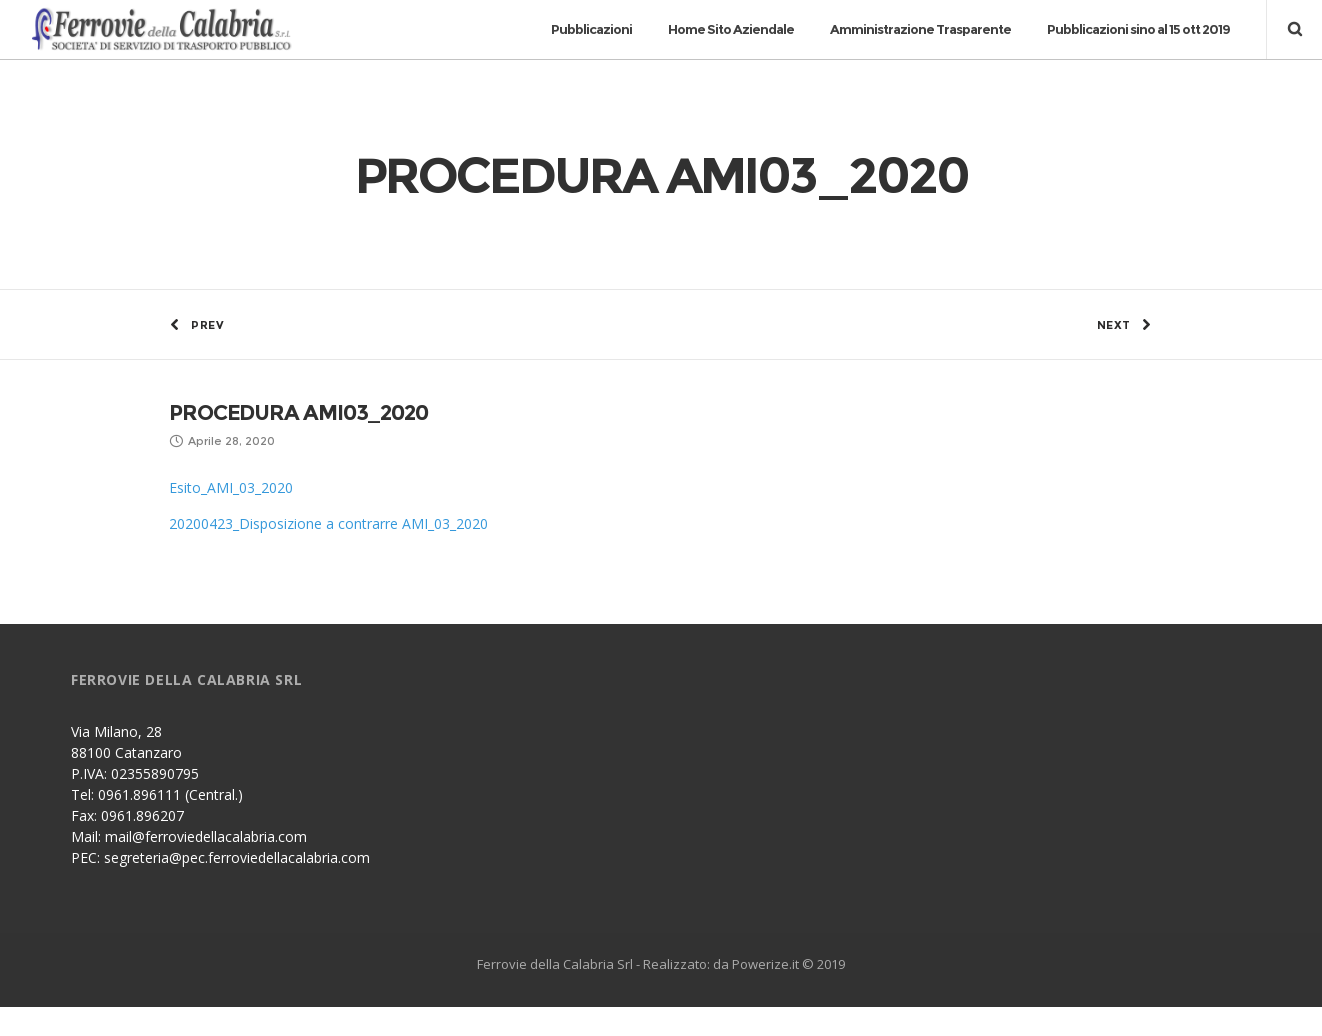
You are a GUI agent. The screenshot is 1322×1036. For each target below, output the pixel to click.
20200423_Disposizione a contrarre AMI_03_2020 (328, 552)
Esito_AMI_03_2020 (231, 516)
